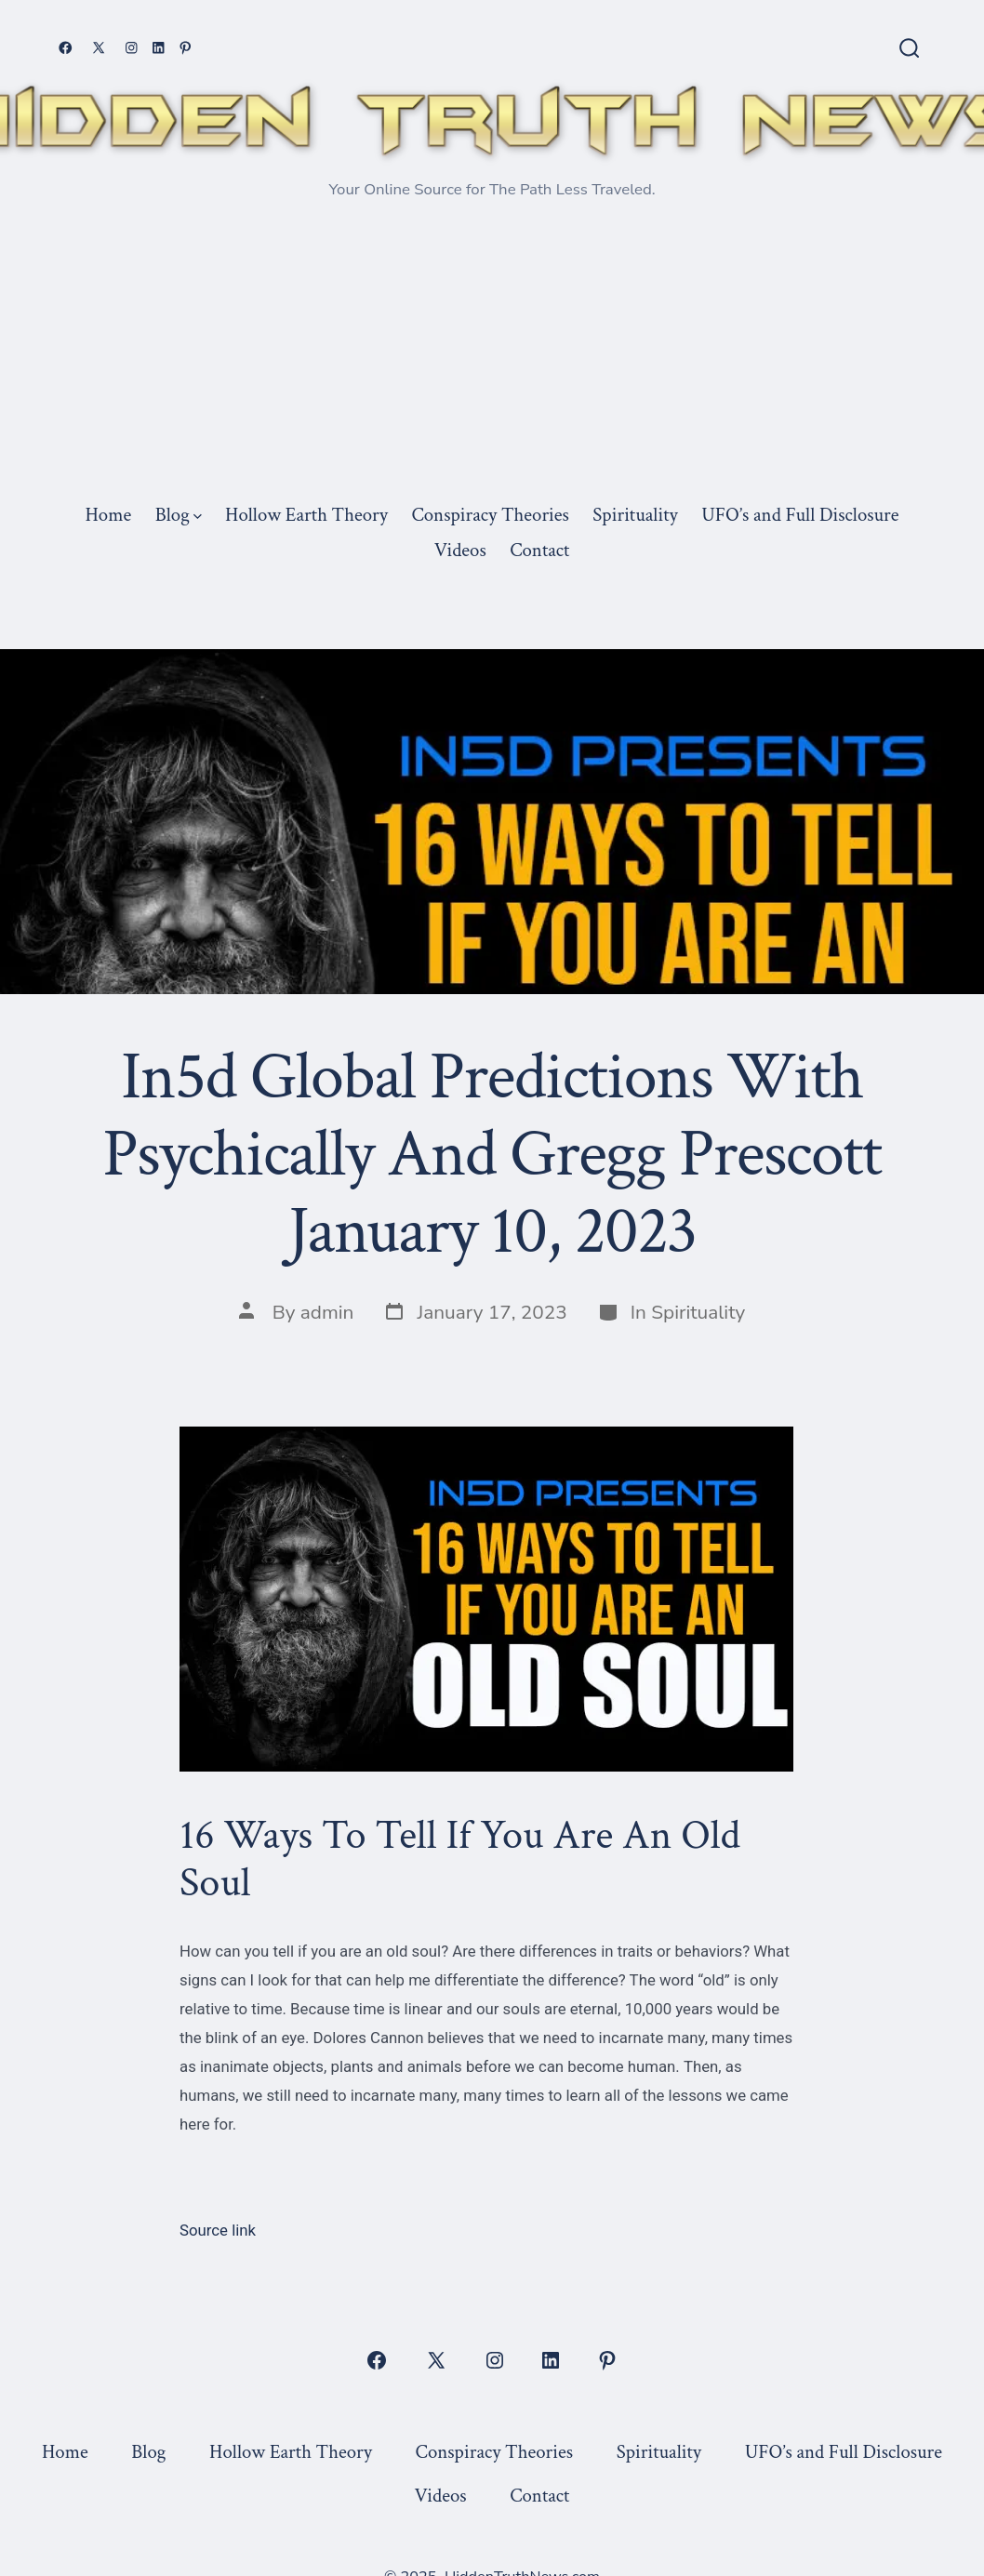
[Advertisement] (492, 356)
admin (327, 1312)
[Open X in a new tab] (98, 48)
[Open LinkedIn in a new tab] (158, 48)
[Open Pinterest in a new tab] (185, 48)
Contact (539, 550)
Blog (178, 514)
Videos (460, 550)
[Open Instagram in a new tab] (131, 48)
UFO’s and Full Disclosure (799, 514)
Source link (218, 2230)
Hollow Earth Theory (306, 514)
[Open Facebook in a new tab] (65, 48)
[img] (197, 516)
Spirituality (634, 514)
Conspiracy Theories (489, 514)
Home (108, 514)
